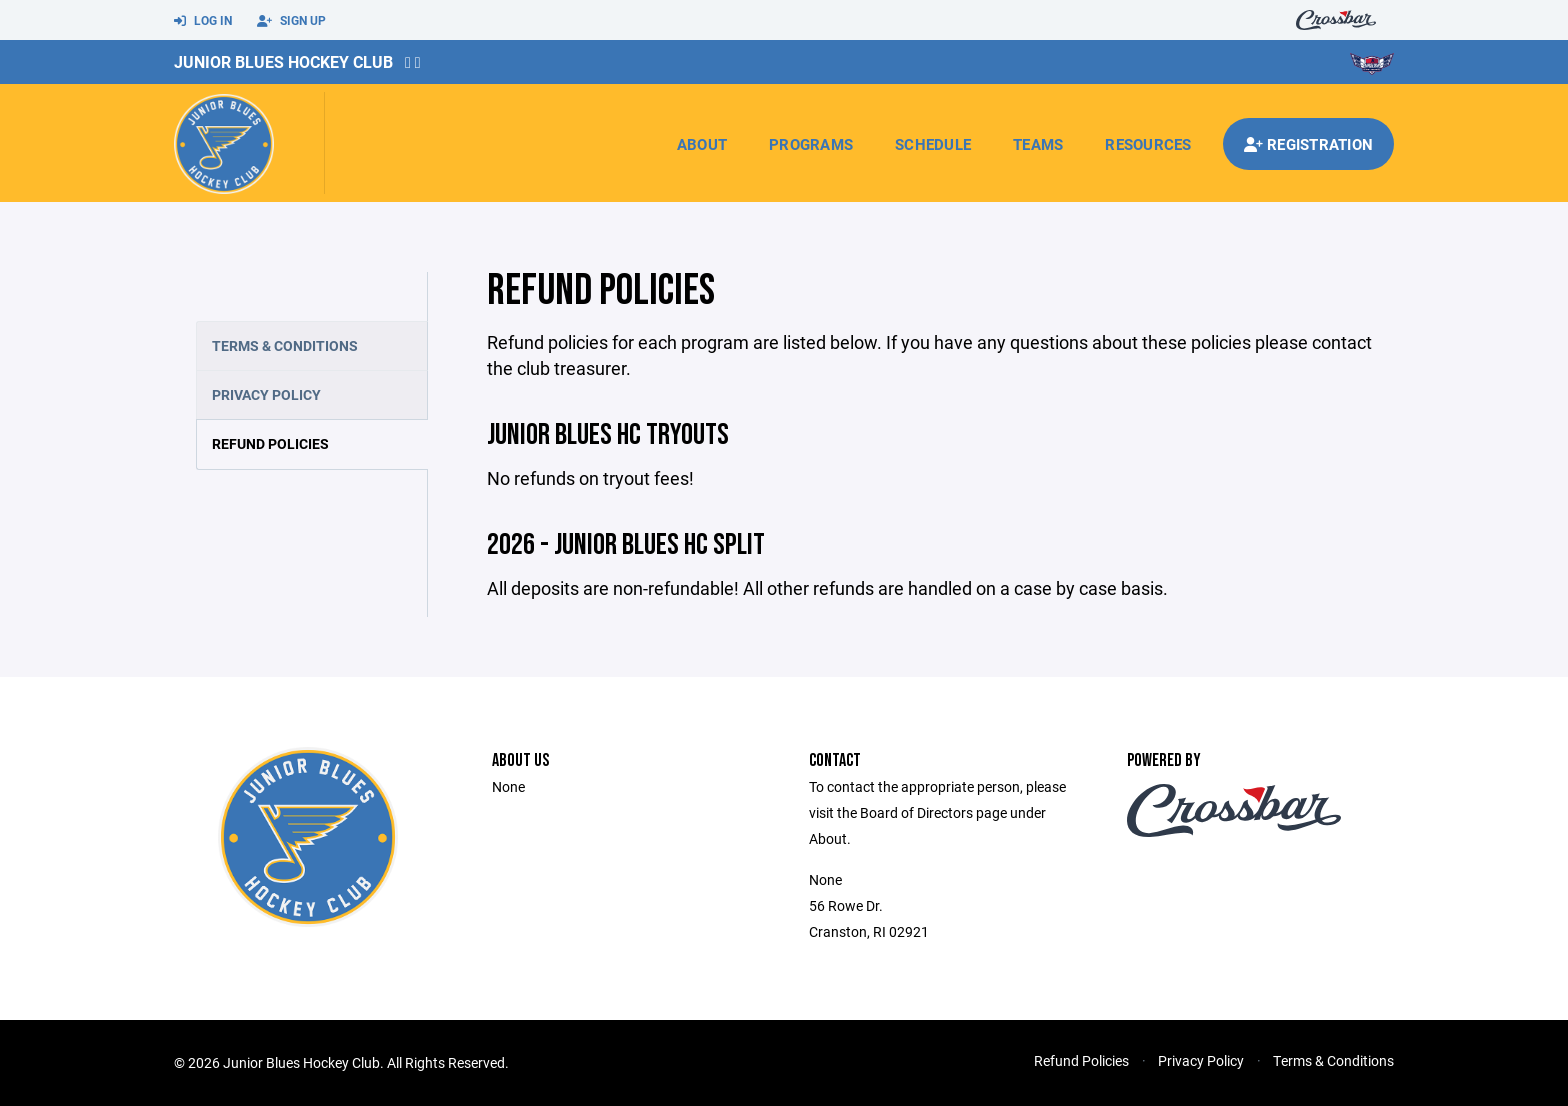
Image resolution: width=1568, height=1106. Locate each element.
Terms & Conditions (285, 345)
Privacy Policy (266, 394)
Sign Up (291, 21)
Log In (203, 21)
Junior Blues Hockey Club (283, 61)
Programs (811, 144)
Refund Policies (270, 443)
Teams (1038, 144)
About (702, 144)
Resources (1148, 144)
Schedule (933, 144)
